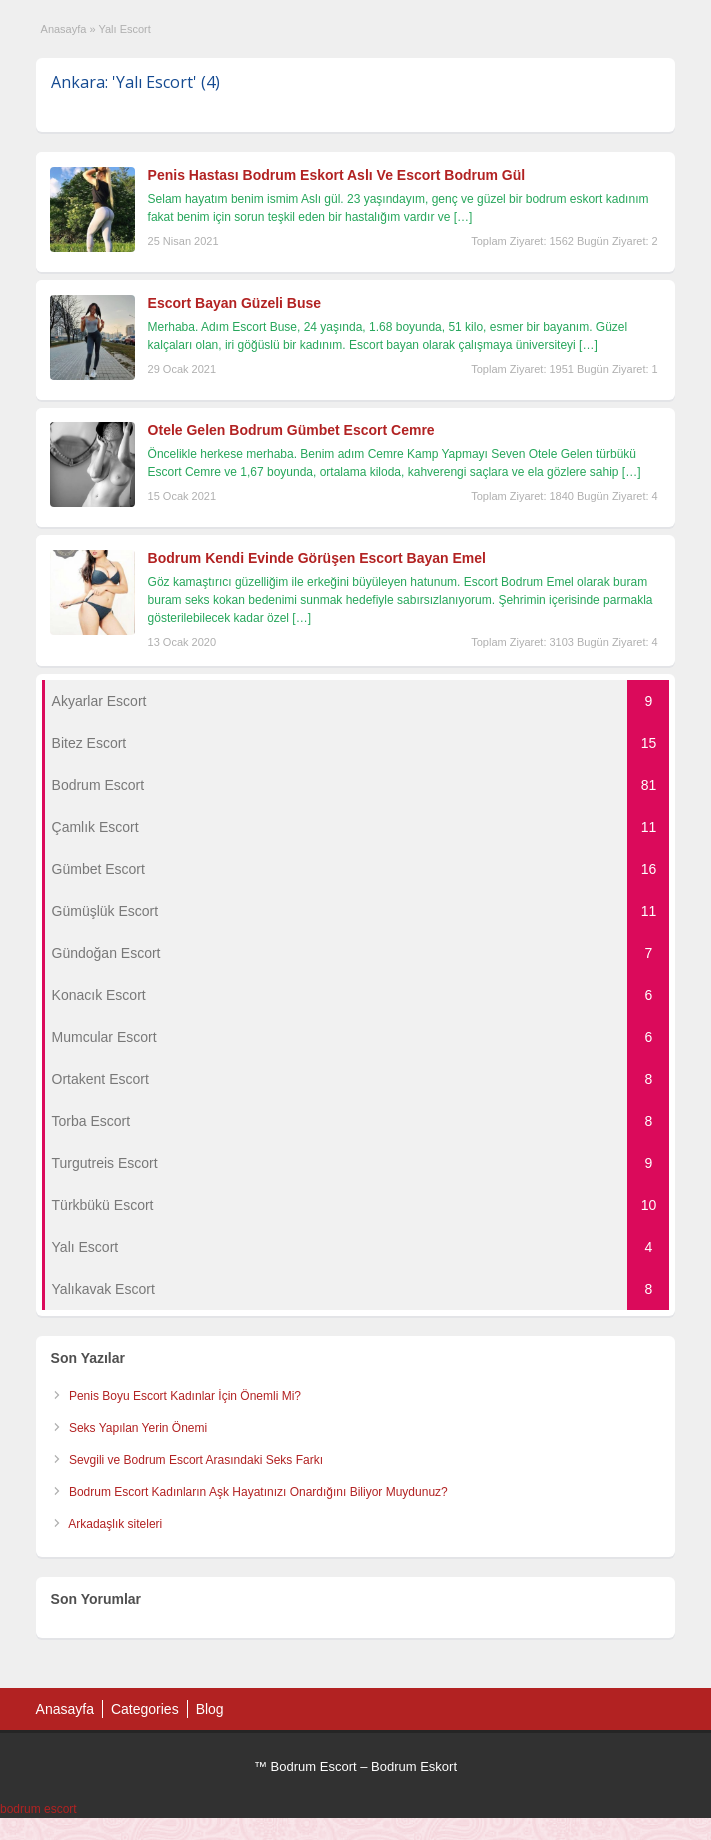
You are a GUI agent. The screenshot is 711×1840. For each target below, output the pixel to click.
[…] (463, 217)
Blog (210, 1709)
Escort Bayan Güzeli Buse (235, 303)
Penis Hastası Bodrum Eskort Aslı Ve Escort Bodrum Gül (337, 175)
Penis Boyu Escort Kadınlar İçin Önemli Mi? (185, 1396)
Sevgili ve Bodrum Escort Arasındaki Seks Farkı (196, 1460)
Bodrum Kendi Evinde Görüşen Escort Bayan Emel (317, 558)
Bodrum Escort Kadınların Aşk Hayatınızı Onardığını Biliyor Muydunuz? (258, 1492)
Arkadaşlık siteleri (115, 1524)
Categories (145, 1709)
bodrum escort (38, 1809)
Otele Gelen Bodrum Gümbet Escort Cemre (291, 430)
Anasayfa (64, 29)
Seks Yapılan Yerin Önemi (138, 1428)
